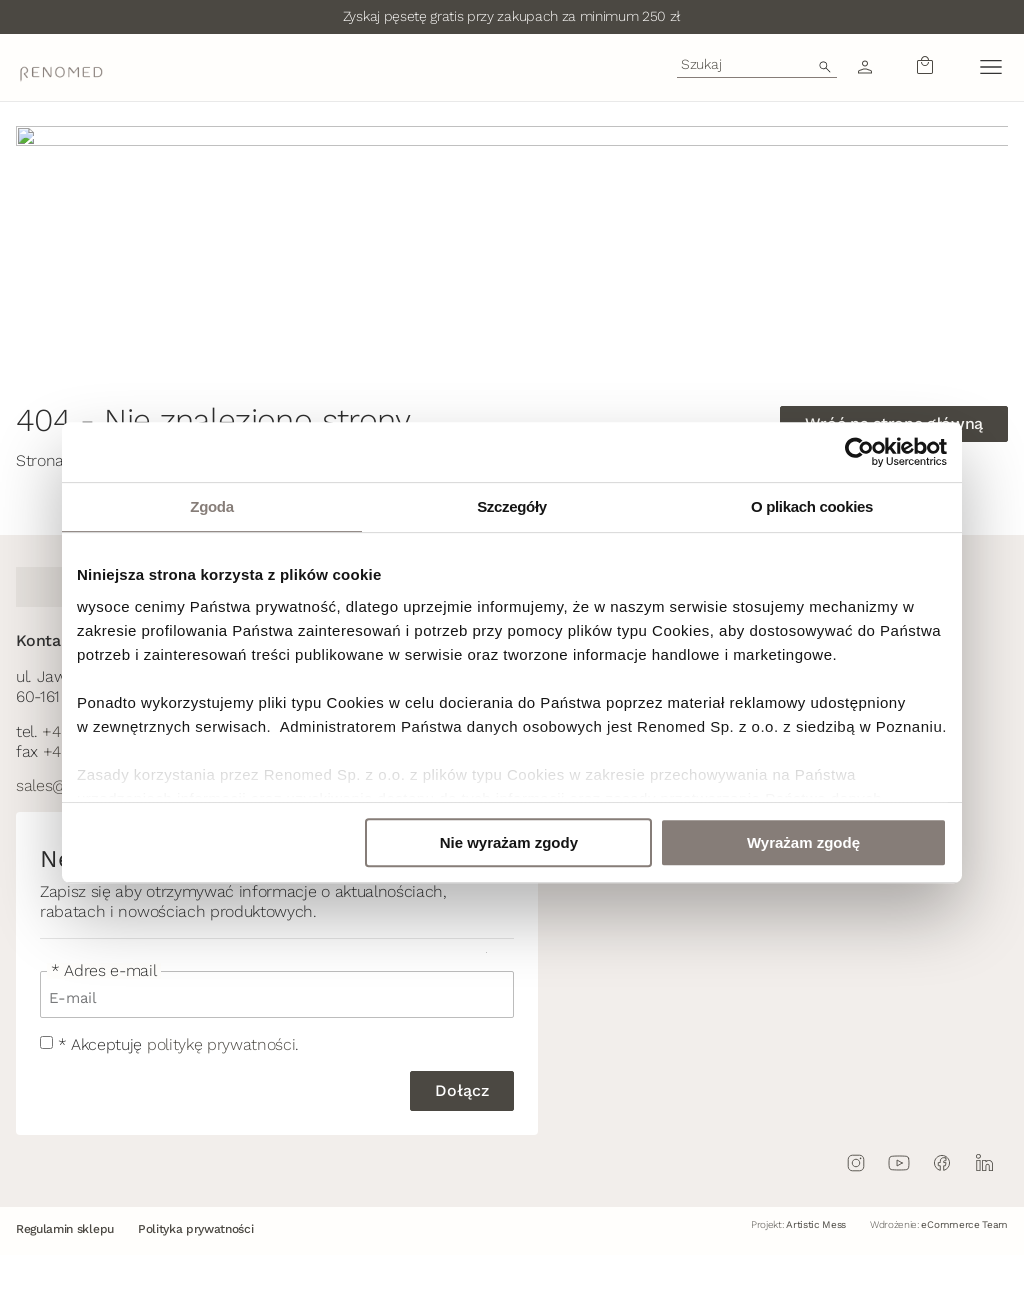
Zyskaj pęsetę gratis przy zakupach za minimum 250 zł (512, 16)
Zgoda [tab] (211, 506)
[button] (990, 67)
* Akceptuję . (178, 1044)
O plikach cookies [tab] (812, 506)
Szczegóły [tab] (512, 506)
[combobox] (757, 64)
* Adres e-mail (104, 971)
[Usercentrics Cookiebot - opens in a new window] (859, 452)
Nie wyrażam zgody (509, 842)
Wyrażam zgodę (803, 842)
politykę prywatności (221, 1044)
